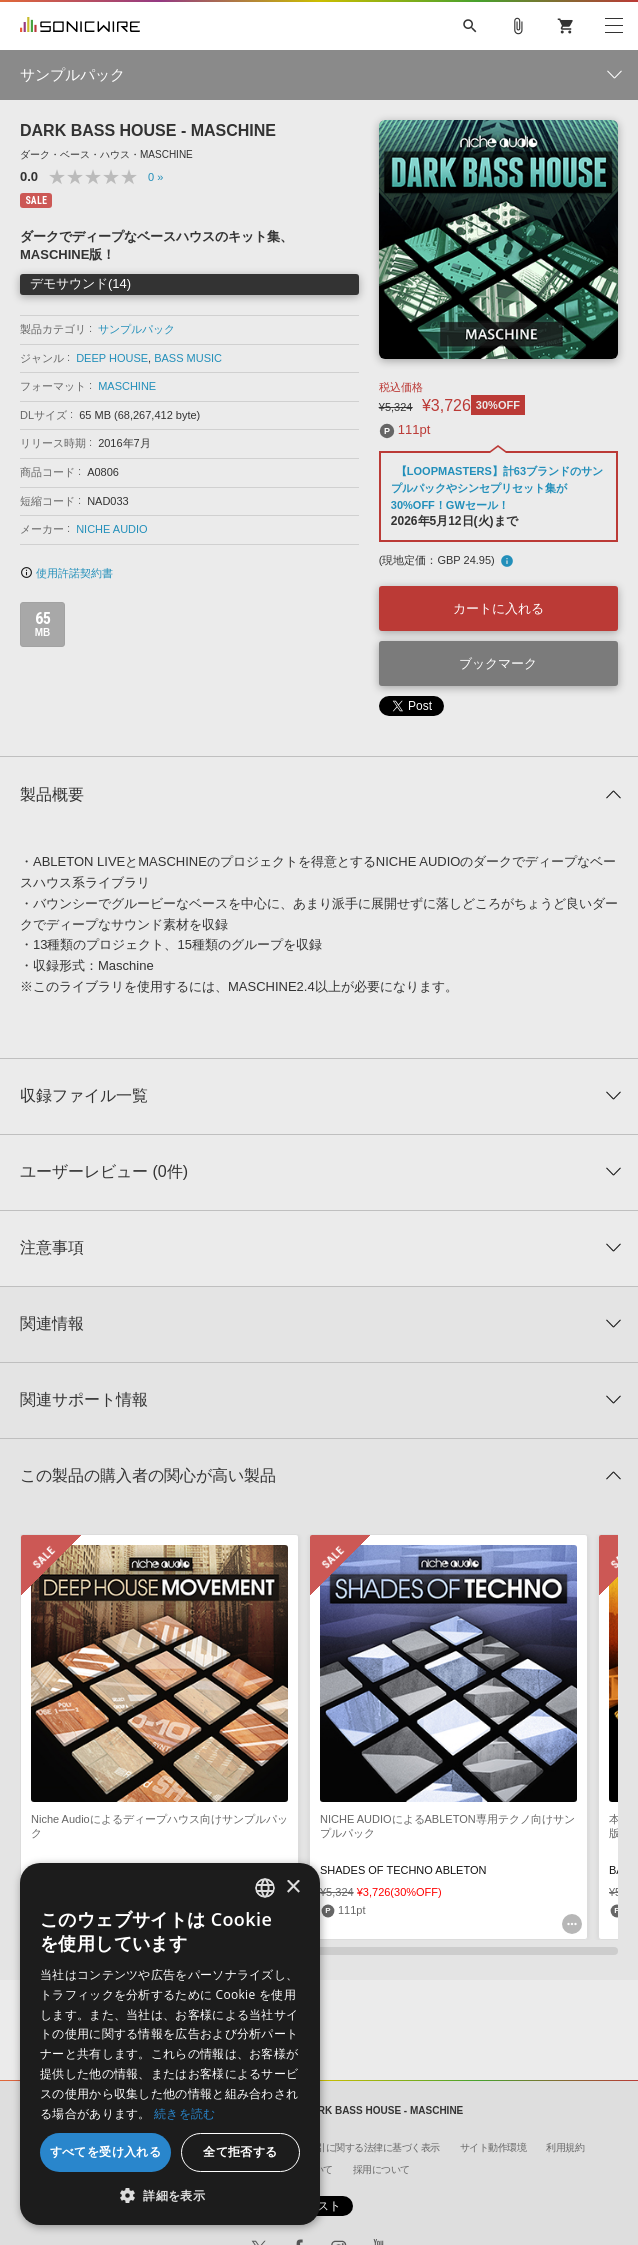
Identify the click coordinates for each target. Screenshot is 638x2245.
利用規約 (565, 2147)
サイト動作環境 (493, 2147)
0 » (155, 177)
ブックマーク (498, 663)
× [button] (292, 1887)
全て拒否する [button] (240, 2151)
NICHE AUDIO (112, 529)
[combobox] (265, 1888)
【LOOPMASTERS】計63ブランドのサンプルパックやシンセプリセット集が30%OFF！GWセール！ (497, 488)
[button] (170, 2195)
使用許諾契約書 (66, 573)
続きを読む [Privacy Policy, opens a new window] (185, 2113)
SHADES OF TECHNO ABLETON (403, 1870)
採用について (381, 2169)
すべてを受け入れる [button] (106, 2151)
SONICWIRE (80, 26)
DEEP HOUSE (112, 358)
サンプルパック (136, 329)
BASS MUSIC (188, 358)
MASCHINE (127, 386)
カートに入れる (498, 608)
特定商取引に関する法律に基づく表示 (359, 2147)
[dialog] (170, 2044)
